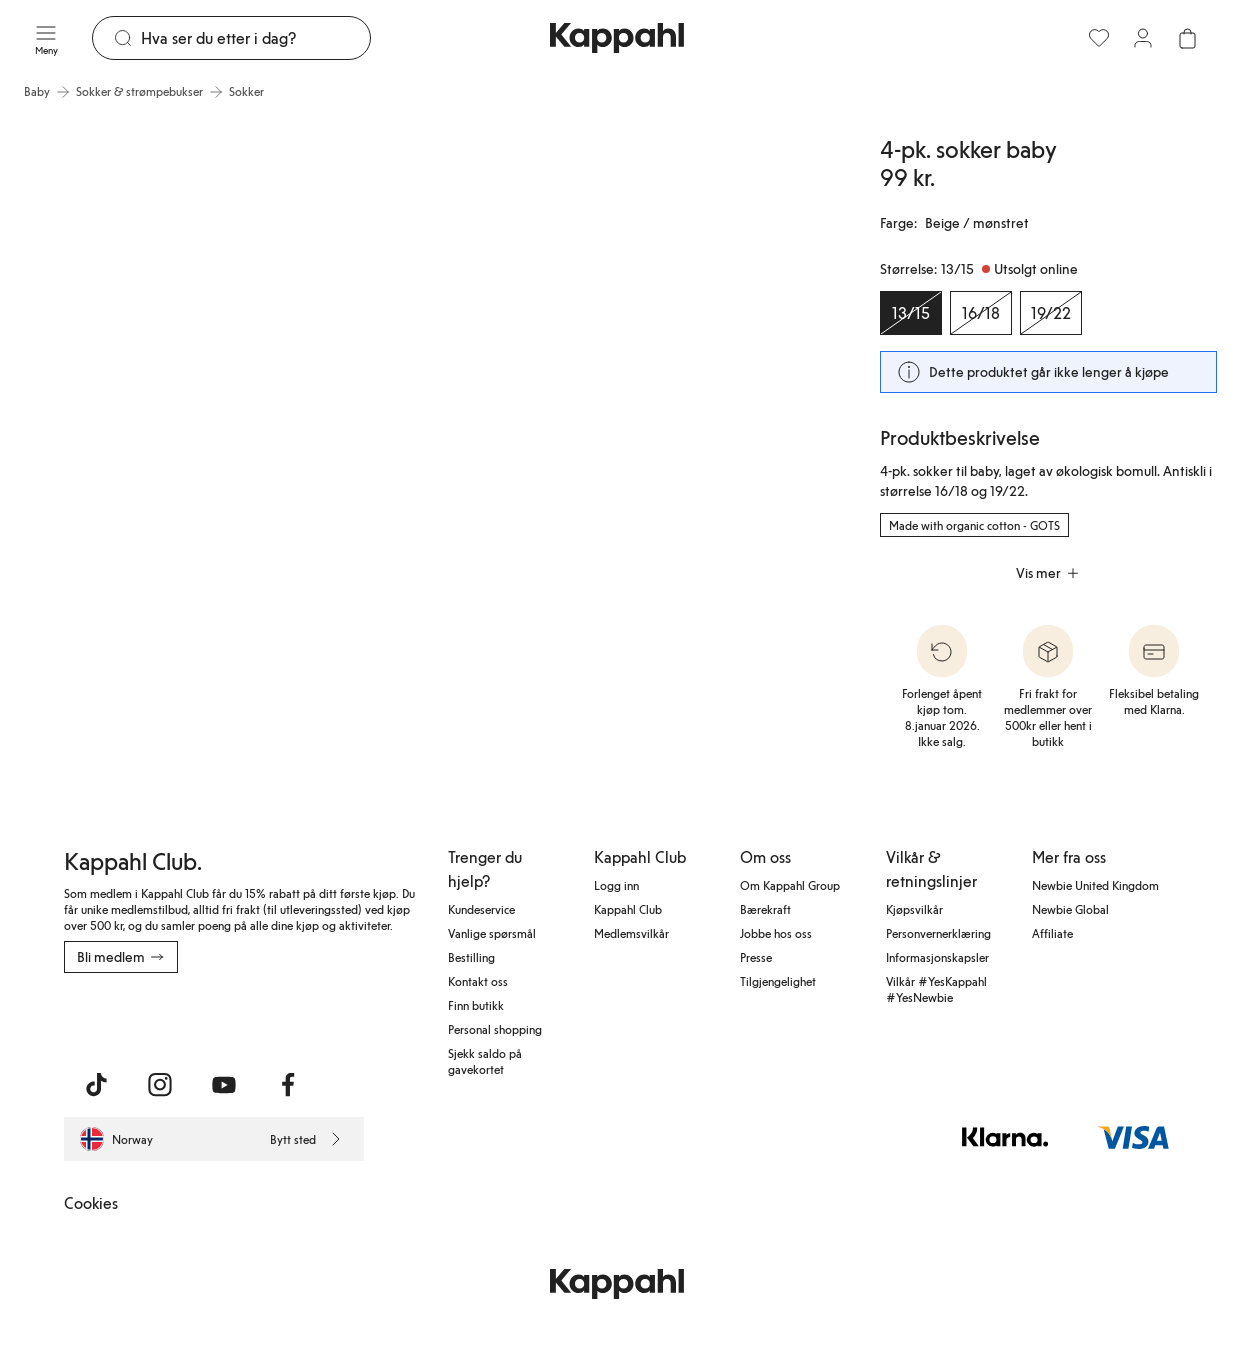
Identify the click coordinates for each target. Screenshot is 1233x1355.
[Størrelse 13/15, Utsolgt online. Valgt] (911, 313)
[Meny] (46, 38)
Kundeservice (481, 909)
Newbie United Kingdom (1095, 885)
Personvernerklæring (938, 933)
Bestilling (471, 957)
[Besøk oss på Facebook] (288, 1085)
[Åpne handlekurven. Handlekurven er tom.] (1187, 38)
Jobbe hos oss (776, 933)
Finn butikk (476, 1005)
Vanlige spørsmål (492, 933)
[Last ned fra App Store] (123, 1017)
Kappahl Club (628, 909)
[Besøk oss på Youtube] (224, 1085)
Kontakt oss (478, 981)
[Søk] (255, 38)
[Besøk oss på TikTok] (96, 1085)
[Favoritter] (1099, 38)
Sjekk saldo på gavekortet (485, 1061)
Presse (756, 957)
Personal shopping (495, 1029)
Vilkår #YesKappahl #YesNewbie (936, 989)
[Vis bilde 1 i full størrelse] (208, 419)
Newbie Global (1070, 909)
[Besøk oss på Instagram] (160, 1085)
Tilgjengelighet (778, 981)
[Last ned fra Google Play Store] (256, 1017)
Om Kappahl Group (790, 885)
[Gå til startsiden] (617, 38)
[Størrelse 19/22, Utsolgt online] (1051, 313)
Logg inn (616, 885)
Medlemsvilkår (631, 933)
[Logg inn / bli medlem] (1143, 38)
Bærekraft (765, 909)
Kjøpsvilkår (914, 909)
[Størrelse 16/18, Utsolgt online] (981, 313)
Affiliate (1052, 933)
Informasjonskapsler (937, 957)
